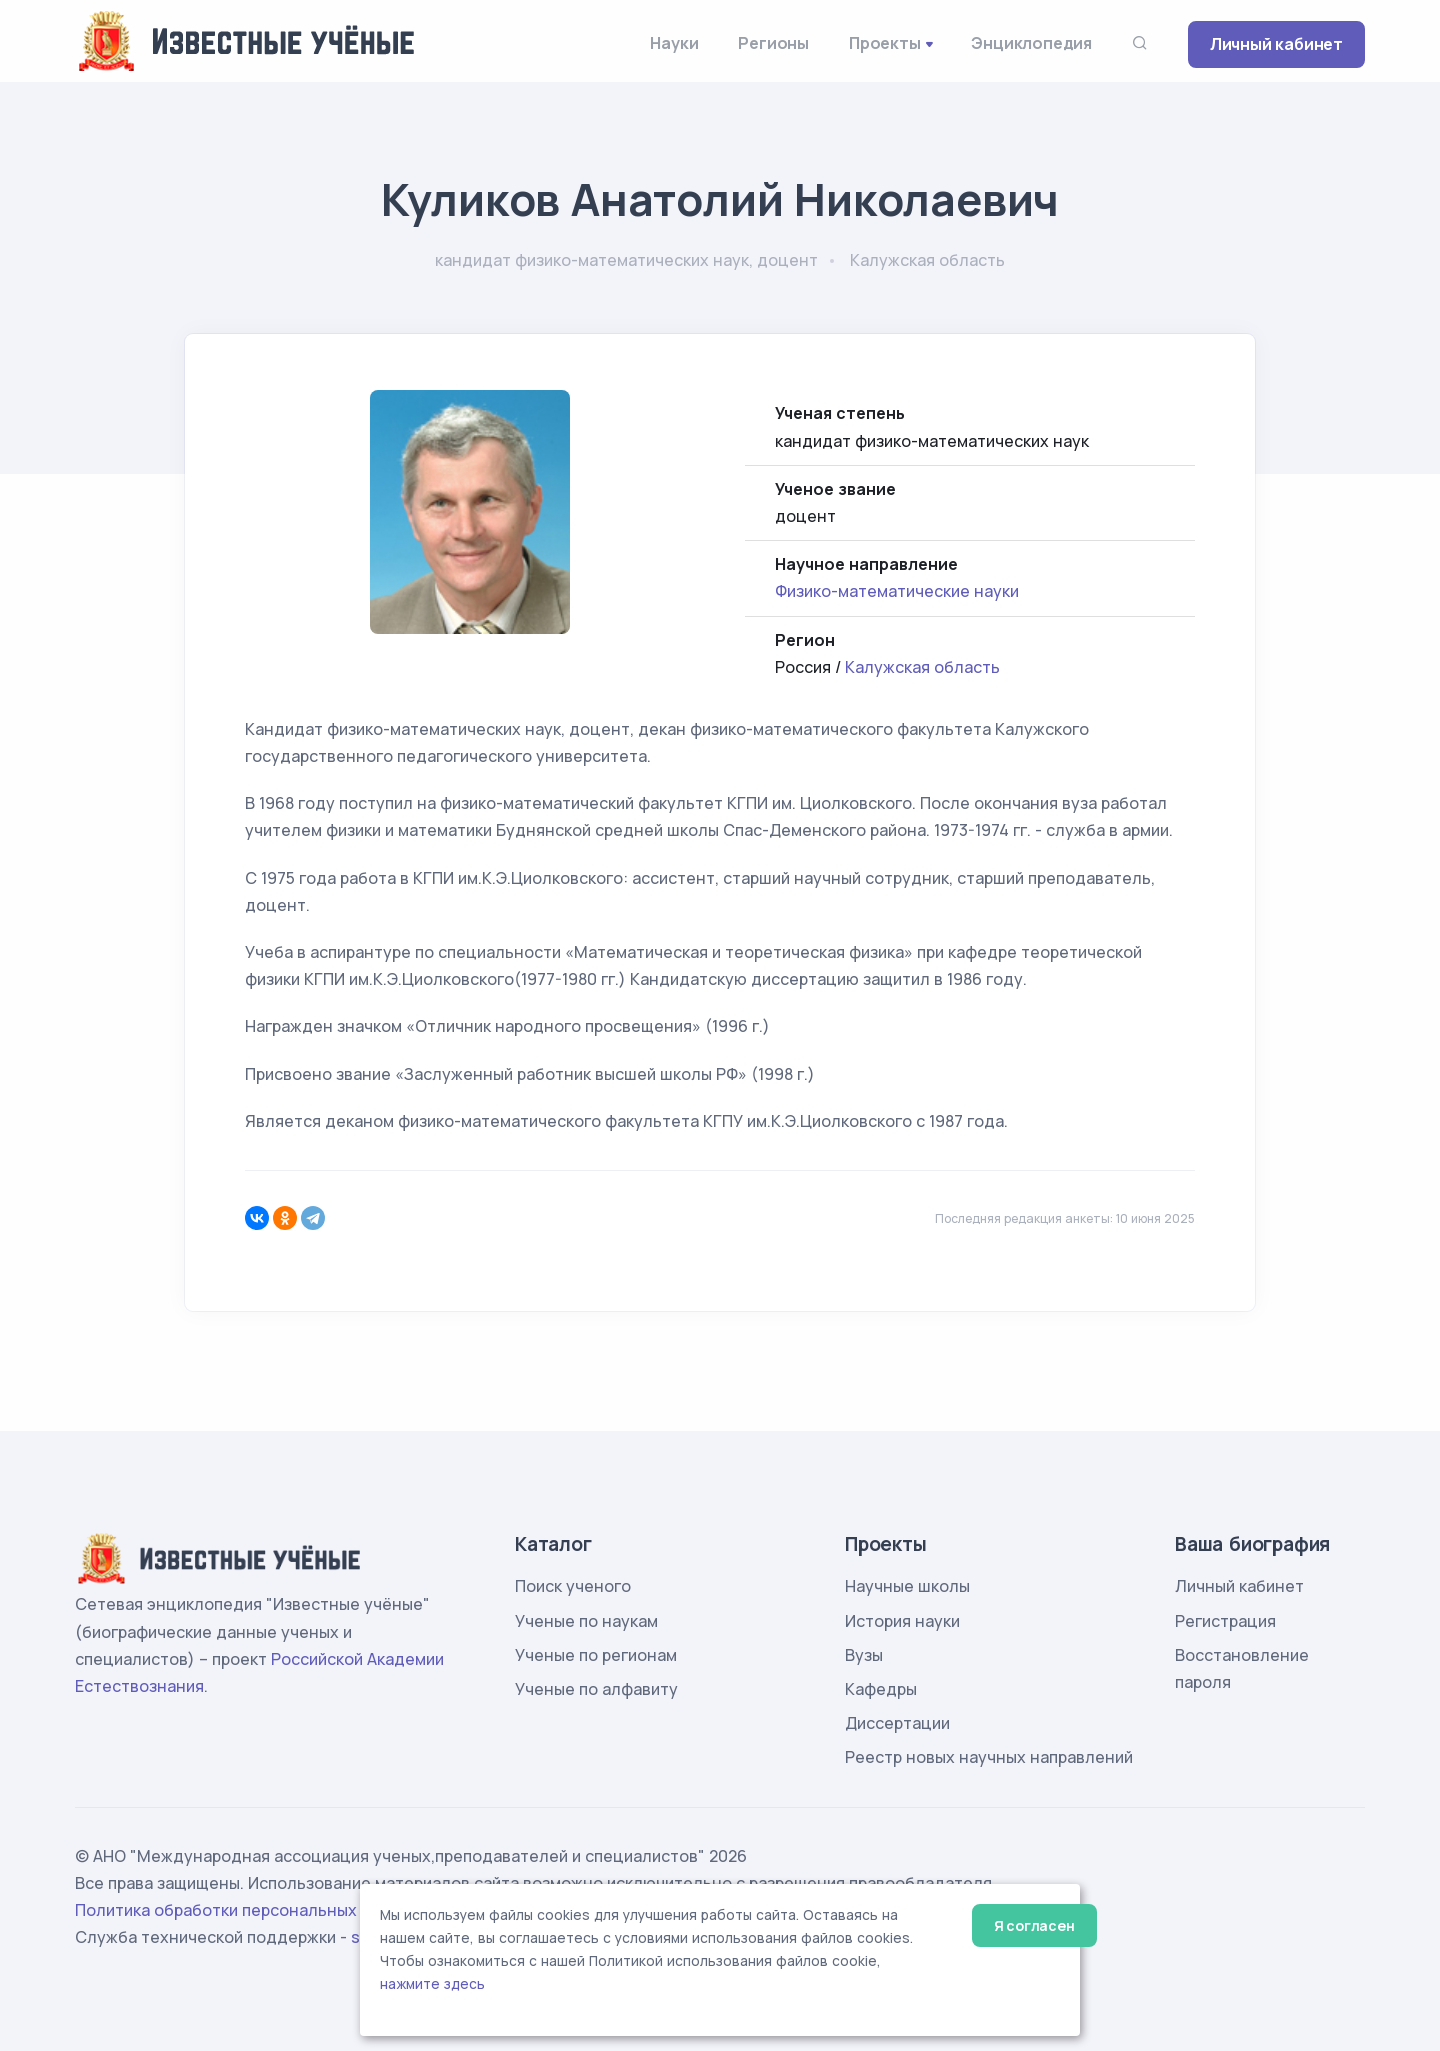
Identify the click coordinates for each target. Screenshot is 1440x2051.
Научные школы (907, 1586)
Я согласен (1034, 1925)
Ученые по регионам (596, 1655)
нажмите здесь (432, 1984)
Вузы (864, 1655)
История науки (902, 1621)
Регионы (773, 43)
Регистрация (1225, 1621)
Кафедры (881, 1689)
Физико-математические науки (897, 591)
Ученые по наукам (586, 1621)
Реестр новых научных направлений (989, 1757)
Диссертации (897, 1723)
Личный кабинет (1276, 44)
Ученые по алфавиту (596, 1689)
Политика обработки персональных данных (248, 1910)
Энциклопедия (1031, 43)
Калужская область (922, 667)
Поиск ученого (573, 1586)
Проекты (885, 43)
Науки (674, 43)
